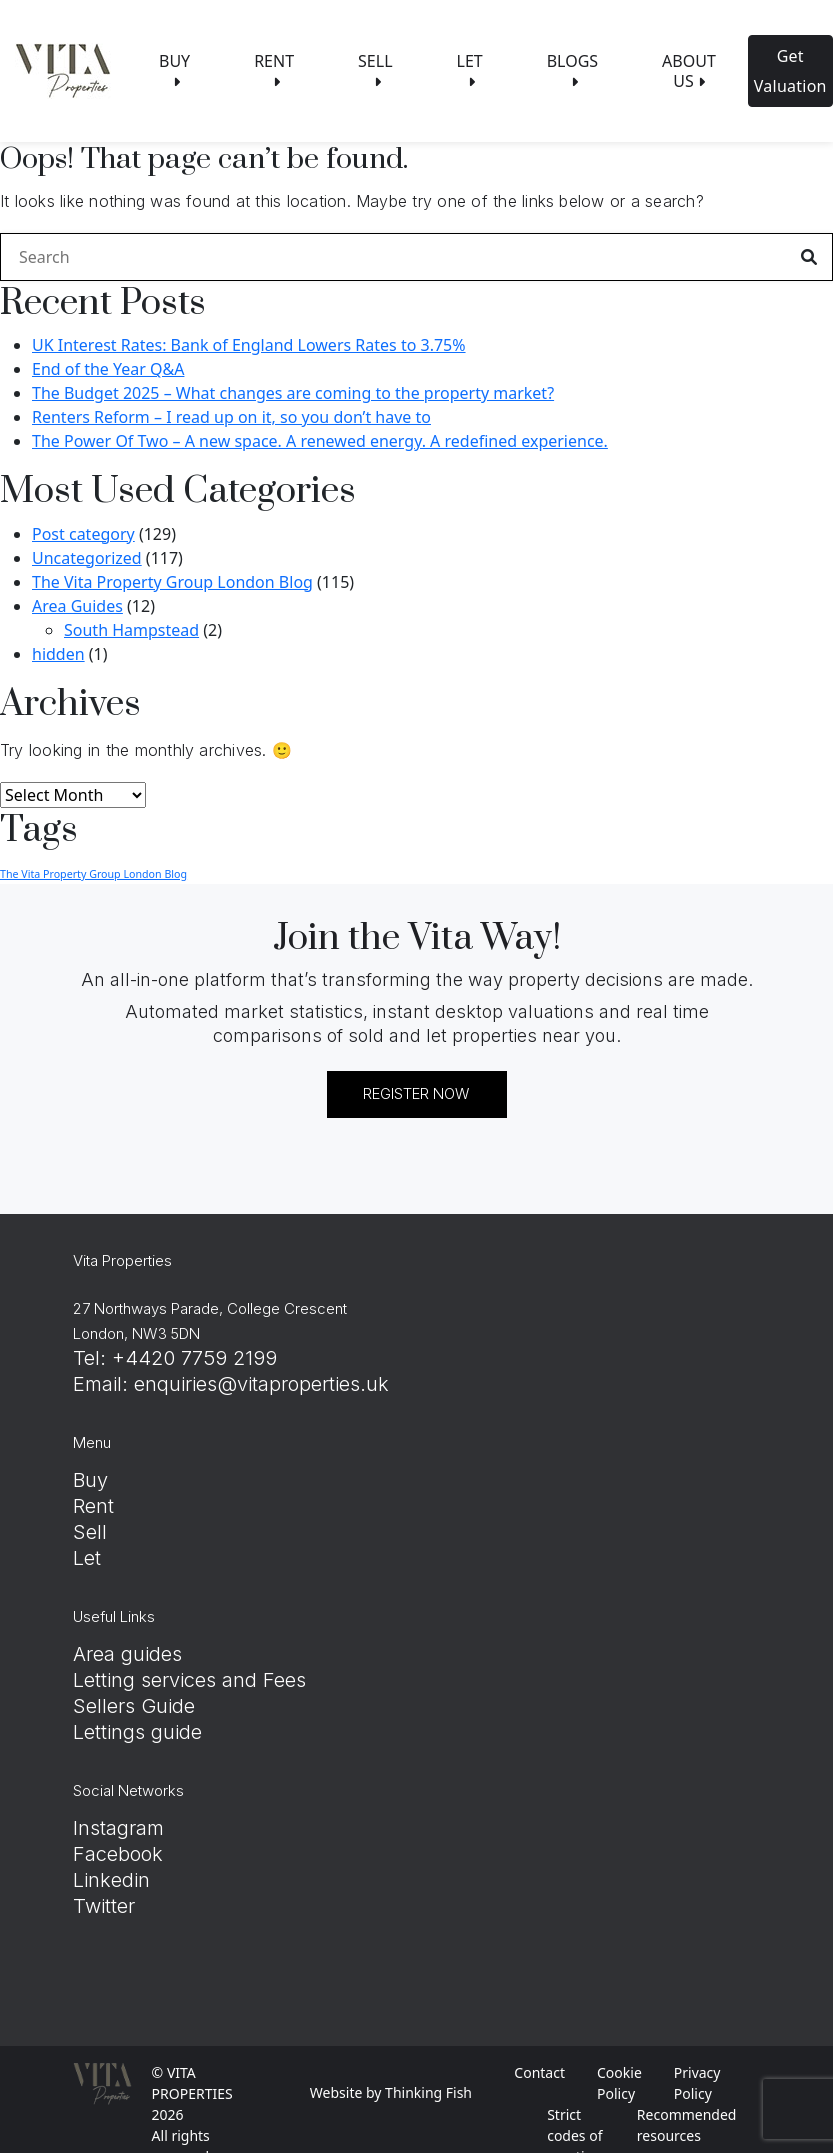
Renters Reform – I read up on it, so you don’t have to (231, 417)
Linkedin (111, 1880)
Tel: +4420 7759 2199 (175, 1358)
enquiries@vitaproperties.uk (261, 1384)
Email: (103, 1384)
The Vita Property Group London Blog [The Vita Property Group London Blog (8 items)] (93, 874)
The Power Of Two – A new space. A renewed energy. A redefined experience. (320, 441)
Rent (93, 1506)
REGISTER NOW (416, 1093)
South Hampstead (131, 630)
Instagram (118, 1828)
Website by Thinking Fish (391, 2092)
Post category (83, 534)
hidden (58, 654)
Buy (90, 1480)
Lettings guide (137, 1732)
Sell (90, 1532)
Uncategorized (87, 558)
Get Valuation (790, 71)
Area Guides (77, 606)
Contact (539, 2072)
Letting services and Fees (189, 1680)
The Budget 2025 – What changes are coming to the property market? (293, 393)
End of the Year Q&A (108, 369)
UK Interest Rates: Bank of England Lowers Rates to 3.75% (249, 345)
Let (87, 1558)
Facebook (118, 1854)
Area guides (127, 1654)
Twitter (104, 1906)
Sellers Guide (134, 1706)
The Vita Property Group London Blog (172, 582)
